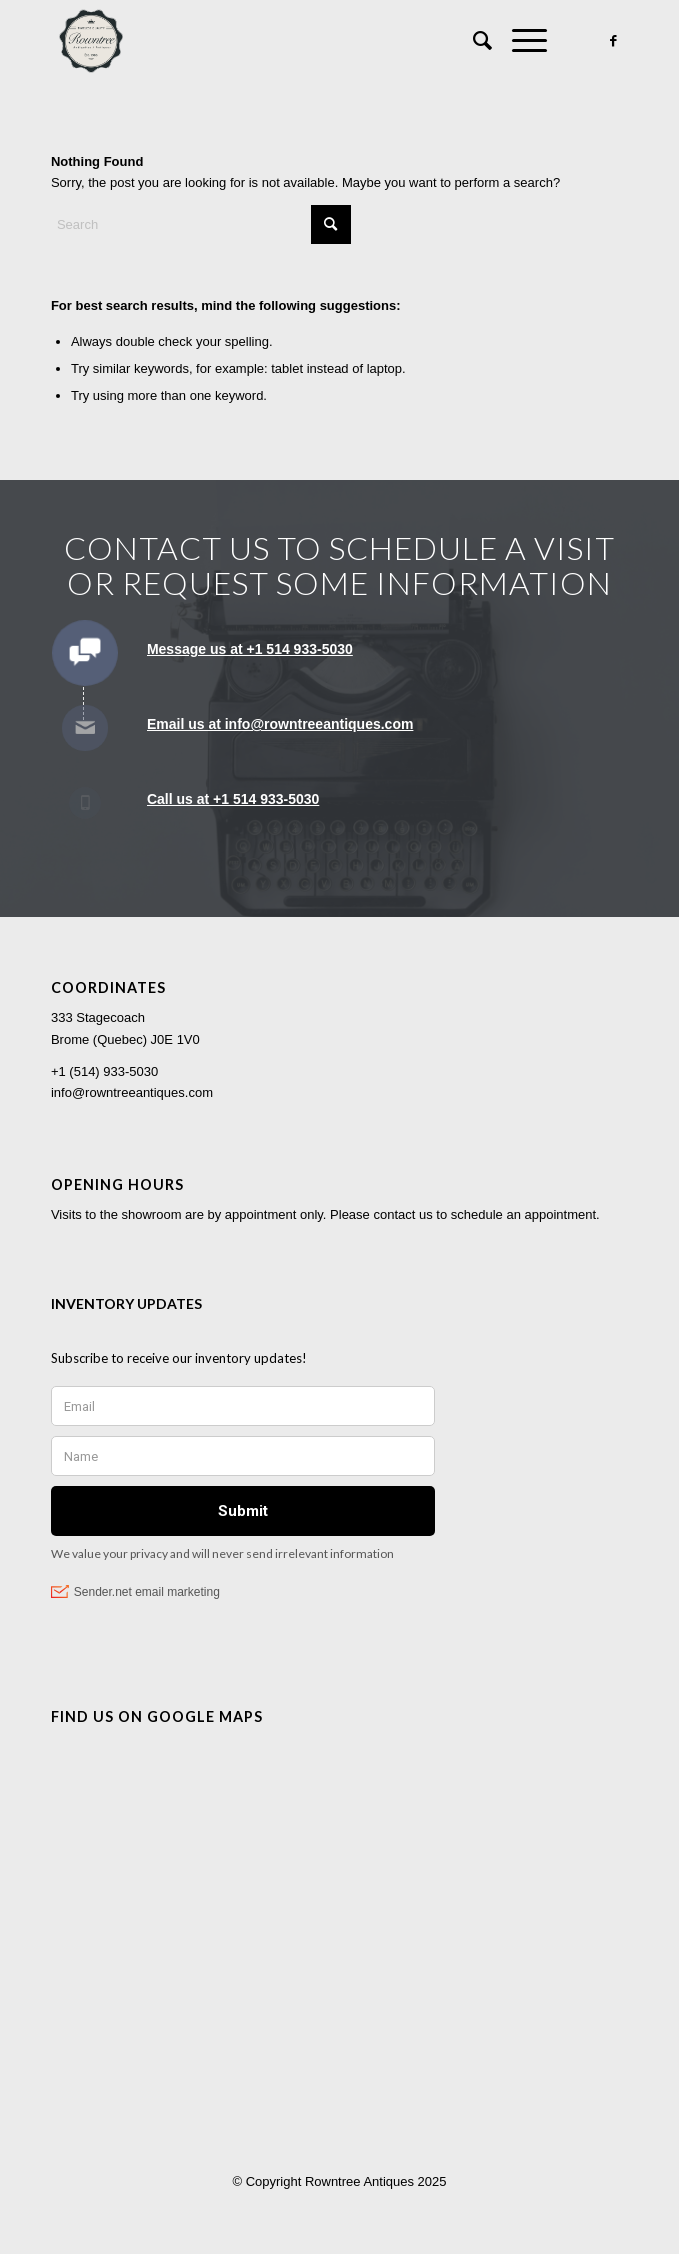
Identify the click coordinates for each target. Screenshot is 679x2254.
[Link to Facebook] (613, 41)
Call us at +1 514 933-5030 (233, 799)
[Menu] (519, 41)
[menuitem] (472, 41)
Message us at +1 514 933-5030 (250, 649)
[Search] (472, 41)
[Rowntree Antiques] (282, 41)
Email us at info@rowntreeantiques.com (280, 724)
